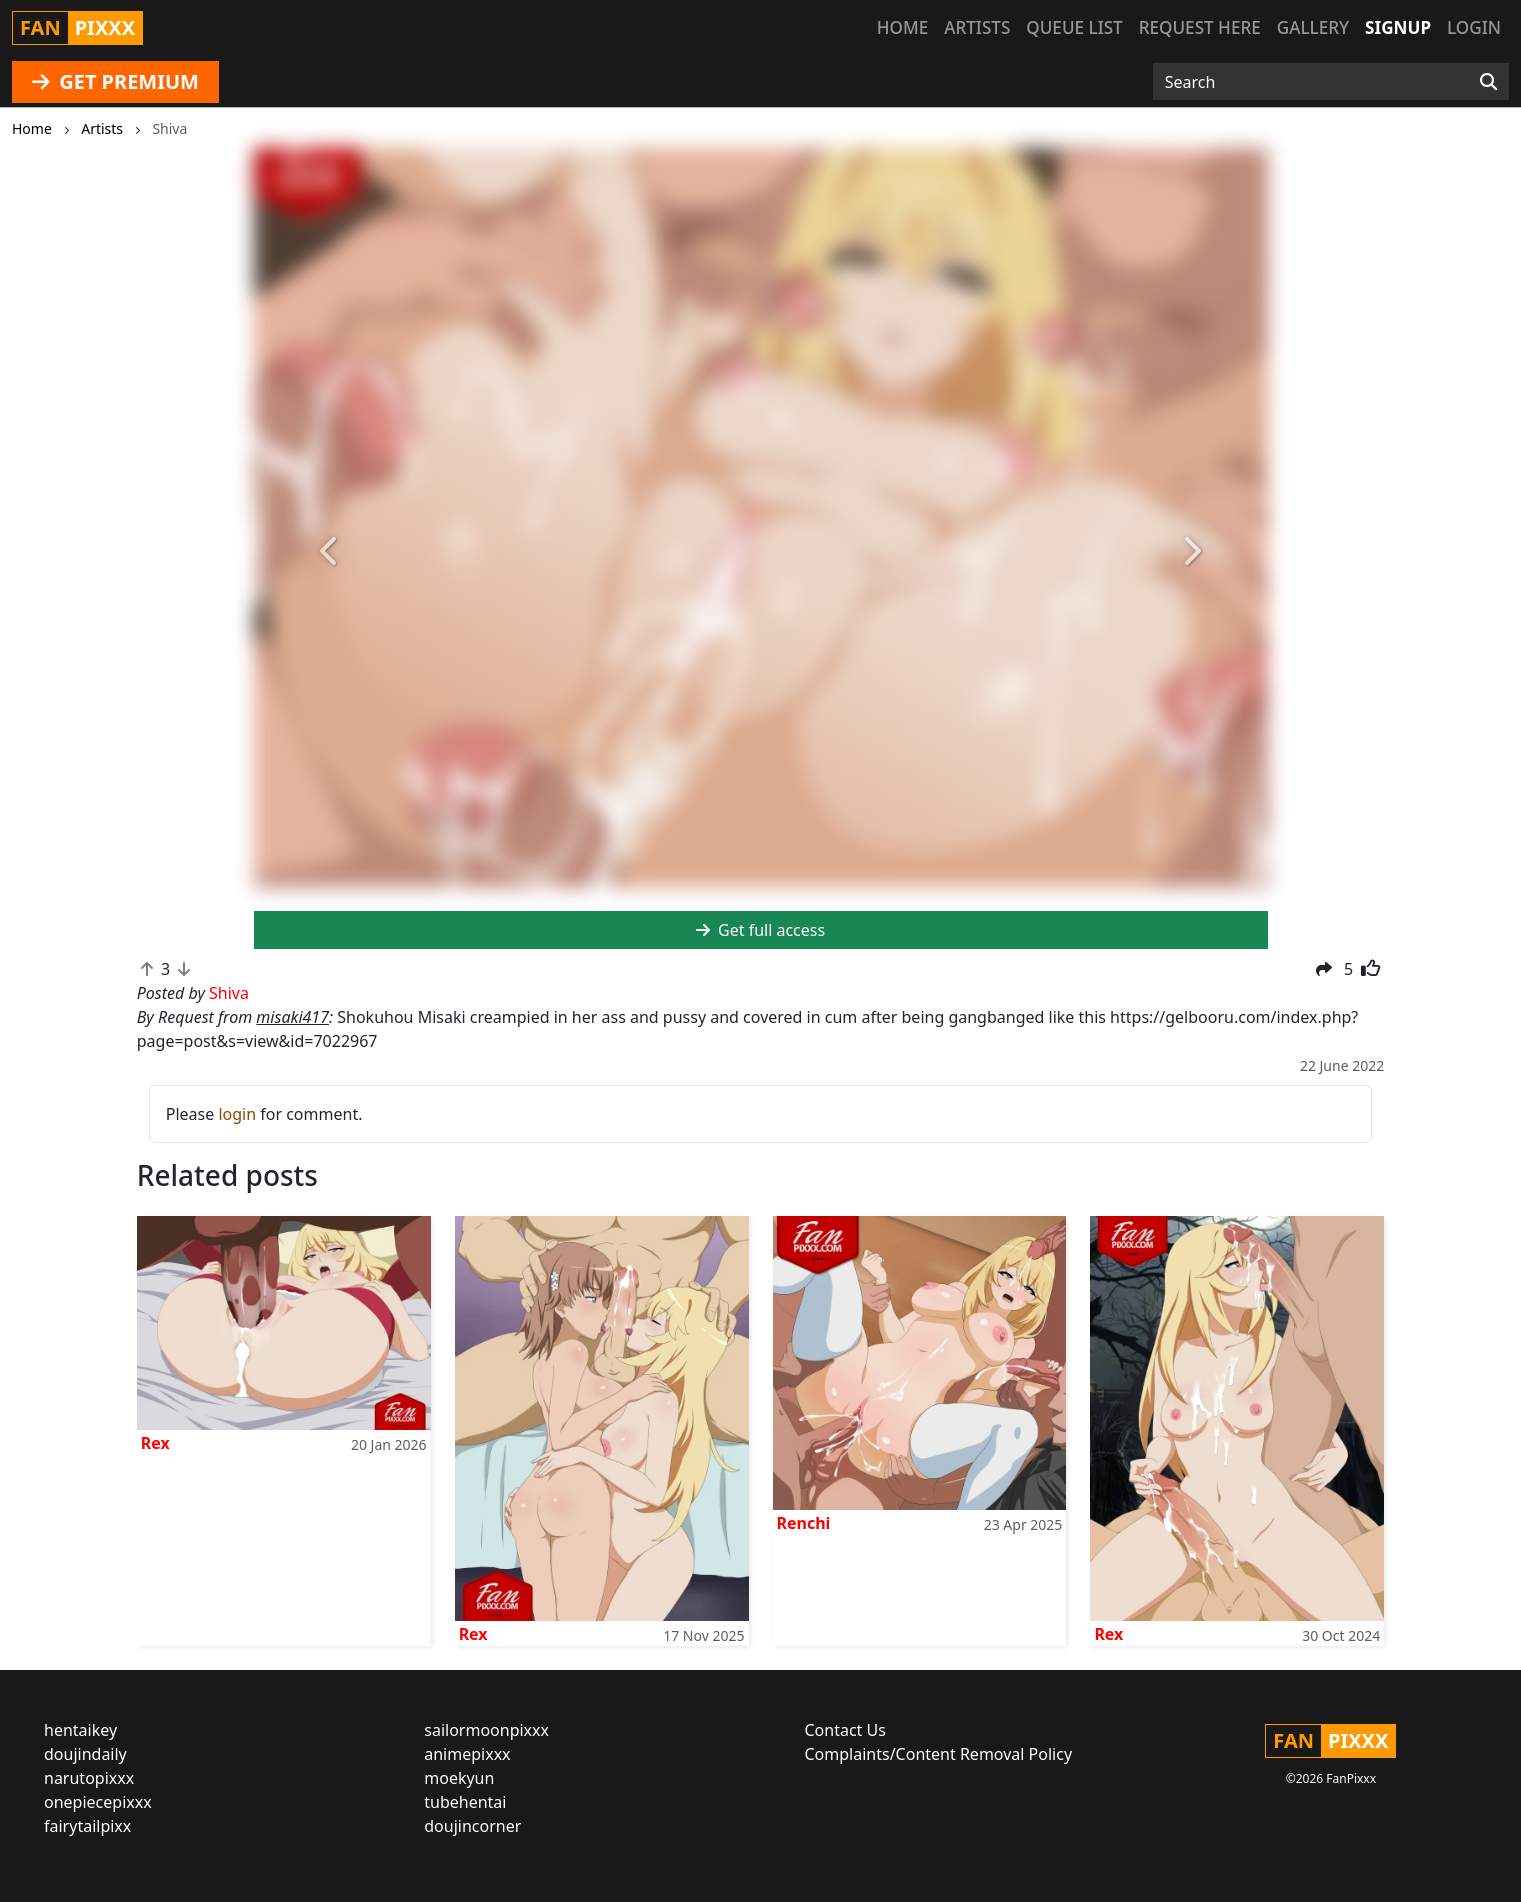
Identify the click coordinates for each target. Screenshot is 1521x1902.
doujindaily (85, 1754)
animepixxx (467, 1754)
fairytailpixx (87, 1826)
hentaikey (80, 1730)
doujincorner (472, 1826)
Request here (1200, 27)
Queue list (1074, 27)
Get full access (760, 930)
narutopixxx (89, 1778)
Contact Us (845, 1730)
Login (1474, 27)
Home (902, 27)
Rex (155, 1443)
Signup (1398, 27)
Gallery (1313, 27)
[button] (330, 552)
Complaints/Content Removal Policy (939, 1754)
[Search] (1488, 82)
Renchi (804, 1523)
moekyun (459, 1778)
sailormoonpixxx (486, 1730)
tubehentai (465, 1802)
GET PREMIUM (115, 81)
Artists (977, 27)
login (237, 1114)
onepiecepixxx (98, 1802)
